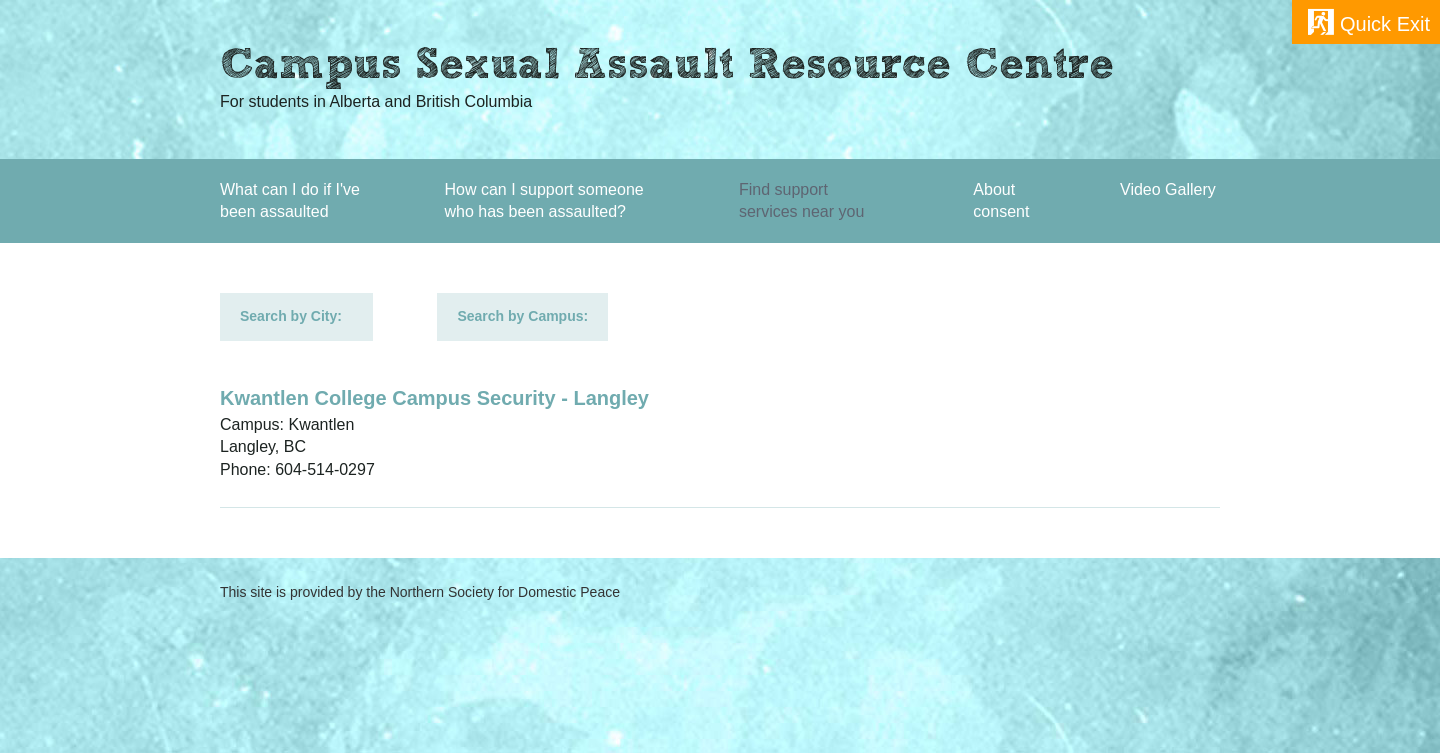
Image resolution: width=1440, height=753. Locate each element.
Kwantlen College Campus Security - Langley (434, 398)
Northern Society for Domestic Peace (505, 592)
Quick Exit (1385, 24)
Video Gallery (1168, 189)
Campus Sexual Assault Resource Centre (667, 68)
